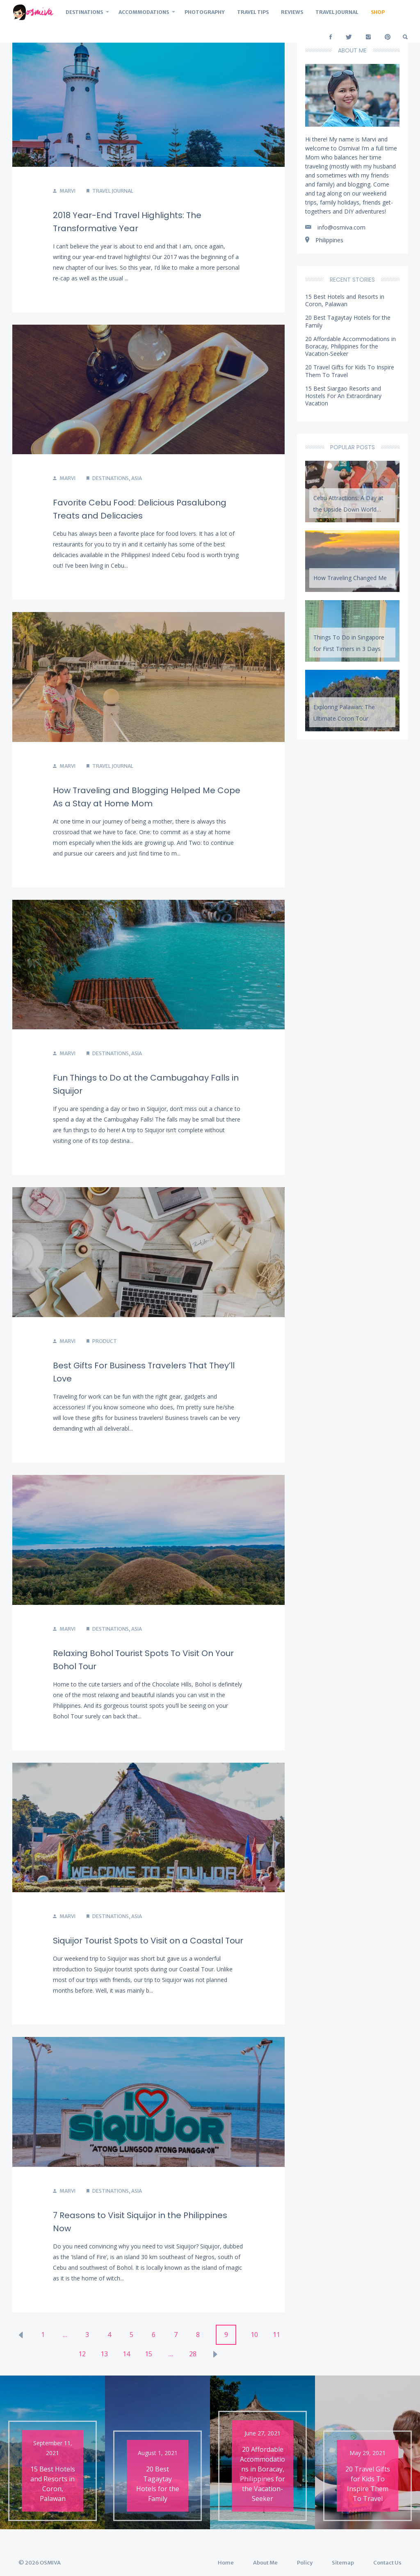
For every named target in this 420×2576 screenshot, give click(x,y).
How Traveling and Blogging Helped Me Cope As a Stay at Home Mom (146, 797)
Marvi (64, 191)
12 (82, 2353)
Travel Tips (253, 12)
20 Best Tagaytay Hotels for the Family (347, 321)
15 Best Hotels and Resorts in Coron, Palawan (344, 300)
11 (276, 2334)
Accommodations (144, 12)
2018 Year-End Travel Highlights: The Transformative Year (127, 221)
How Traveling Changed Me (350, 578)
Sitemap (343, 2562)
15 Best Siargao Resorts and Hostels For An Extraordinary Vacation (343, 396)
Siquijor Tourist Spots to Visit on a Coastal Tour (148, 1940)
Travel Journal (336, 12)
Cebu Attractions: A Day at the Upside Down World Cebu (348, 506)
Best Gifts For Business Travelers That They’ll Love (144, 1372)
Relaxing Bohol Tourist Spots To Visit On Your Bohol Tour (143, 1660)
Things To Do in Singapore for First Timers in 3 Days (348, 643)
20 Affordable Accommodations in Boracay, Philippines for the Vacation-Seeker (350, 346)
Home (226, 2562)
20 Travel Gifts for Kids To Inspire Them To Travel (349, 370)
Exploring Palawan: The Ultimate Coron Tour (344, 712)
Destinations (84, 12)
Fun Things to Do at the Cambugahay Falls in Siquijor (146, 1084)
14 (126, 2353)
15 (148, 2353)
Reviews (292, 12)
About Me (265, 2562)
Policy (305, 2562)
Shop (378, 12)
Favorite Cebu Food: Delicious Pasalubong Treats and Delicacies (139, 509)
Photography (205, 12)
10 (254, 2334)
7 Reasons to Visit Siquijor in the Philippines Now (140, 2222)
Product (104, 1341)
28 (192, 2353)
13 (104, 2353)
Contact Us (387, 2562)
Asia (136, 478)
